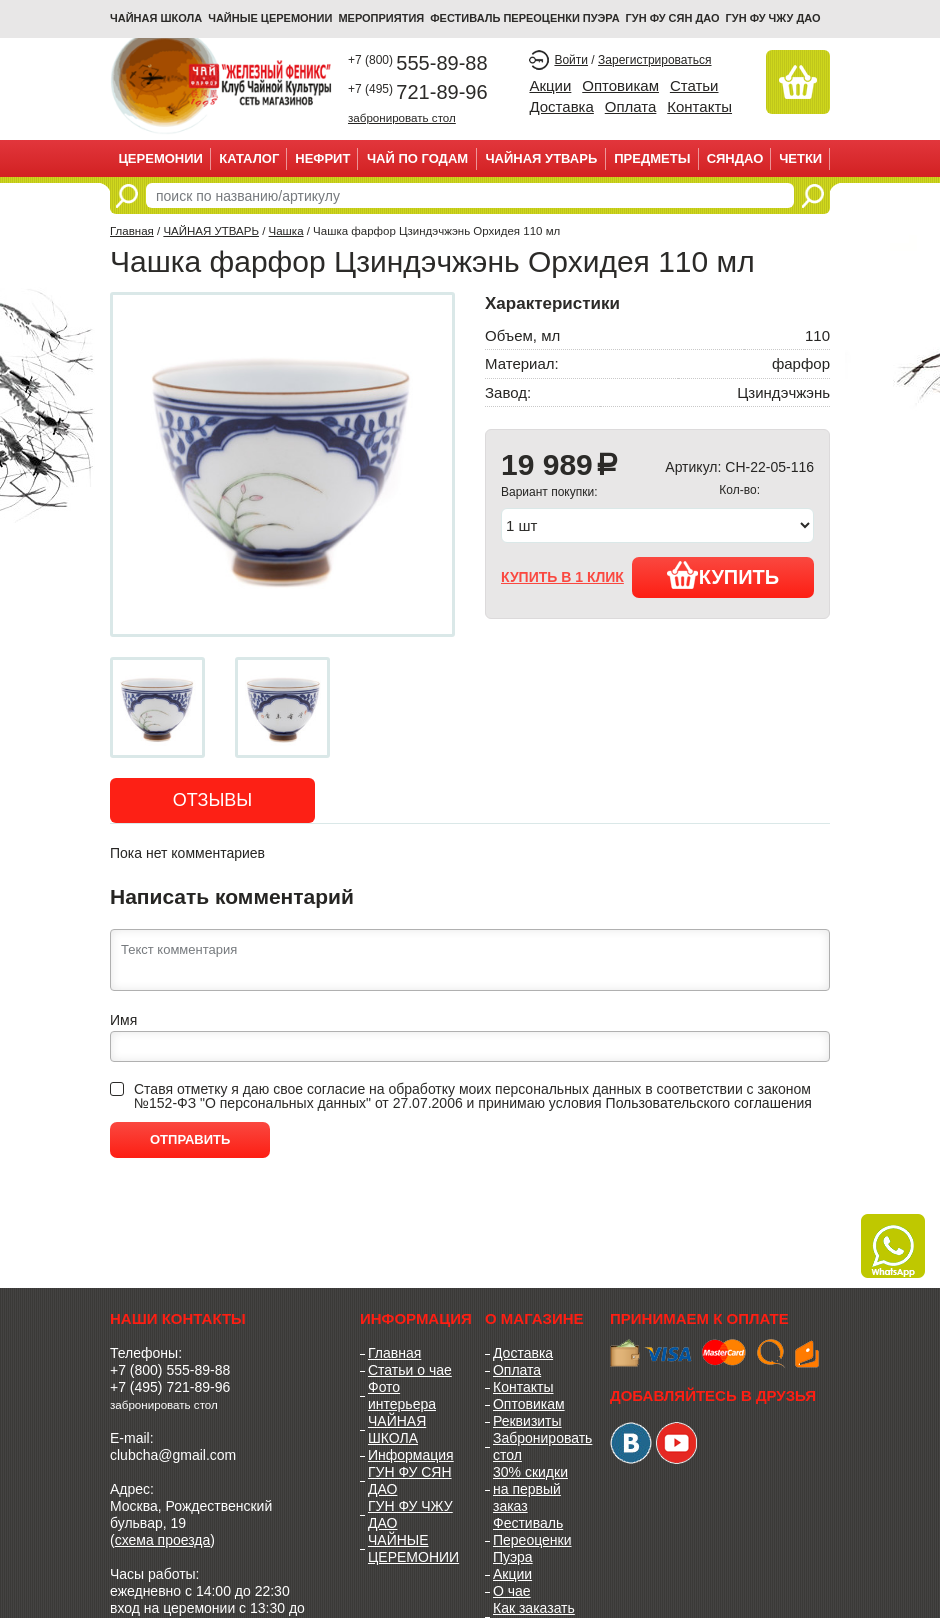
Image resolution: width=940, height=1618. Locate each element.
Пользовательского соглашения (709, 1103)
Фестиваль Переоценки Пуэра (532, 1540)
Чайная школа (156, 18)
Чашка (286, 231)
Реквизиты (527, 1421)
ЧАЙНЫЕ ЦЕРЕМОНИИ (270, 18)
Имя (123, 1020)
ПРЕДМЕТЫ (652, 158)
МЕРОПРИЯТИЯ (381, 18)
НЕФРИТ (322, 158)
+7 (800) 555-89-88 (170, 1370)
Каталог (249, 158)
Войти (571, 60)
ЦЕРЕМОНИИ (160, 158)
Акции (550, 85)
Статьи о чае (410, 1370)
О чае (512, 1591)
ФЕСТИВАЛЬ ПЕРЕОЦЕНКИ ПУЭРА (524, 18)
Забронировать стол (536, 1446)
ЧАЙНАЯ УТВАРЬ (541, 158)
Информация (411, 1455)
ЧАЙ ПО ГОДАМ (417, 158)
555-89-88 (418, 63)
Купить (723, 575)
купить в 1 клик (562, 577)
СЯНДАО (735, 158)
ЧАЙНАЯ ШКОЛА (397, 1429)
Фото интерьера (402, 1395)
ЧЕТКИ (800, 158)
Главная (132, 231)
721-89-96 (418, 92)
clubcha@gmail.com (173, 1455)
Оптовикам (620, 85)
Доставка (561, 106)
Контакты (699, 106)
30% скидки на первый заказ (530, 1489)
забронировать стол (402, 117)
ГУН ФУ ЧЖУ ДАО (773, 18)
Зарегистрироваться (654, 60)
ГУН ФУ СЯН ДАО (673, 18)
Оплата (631, 106)
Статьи (694, 85)
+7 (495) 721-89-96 (170, 1387)
